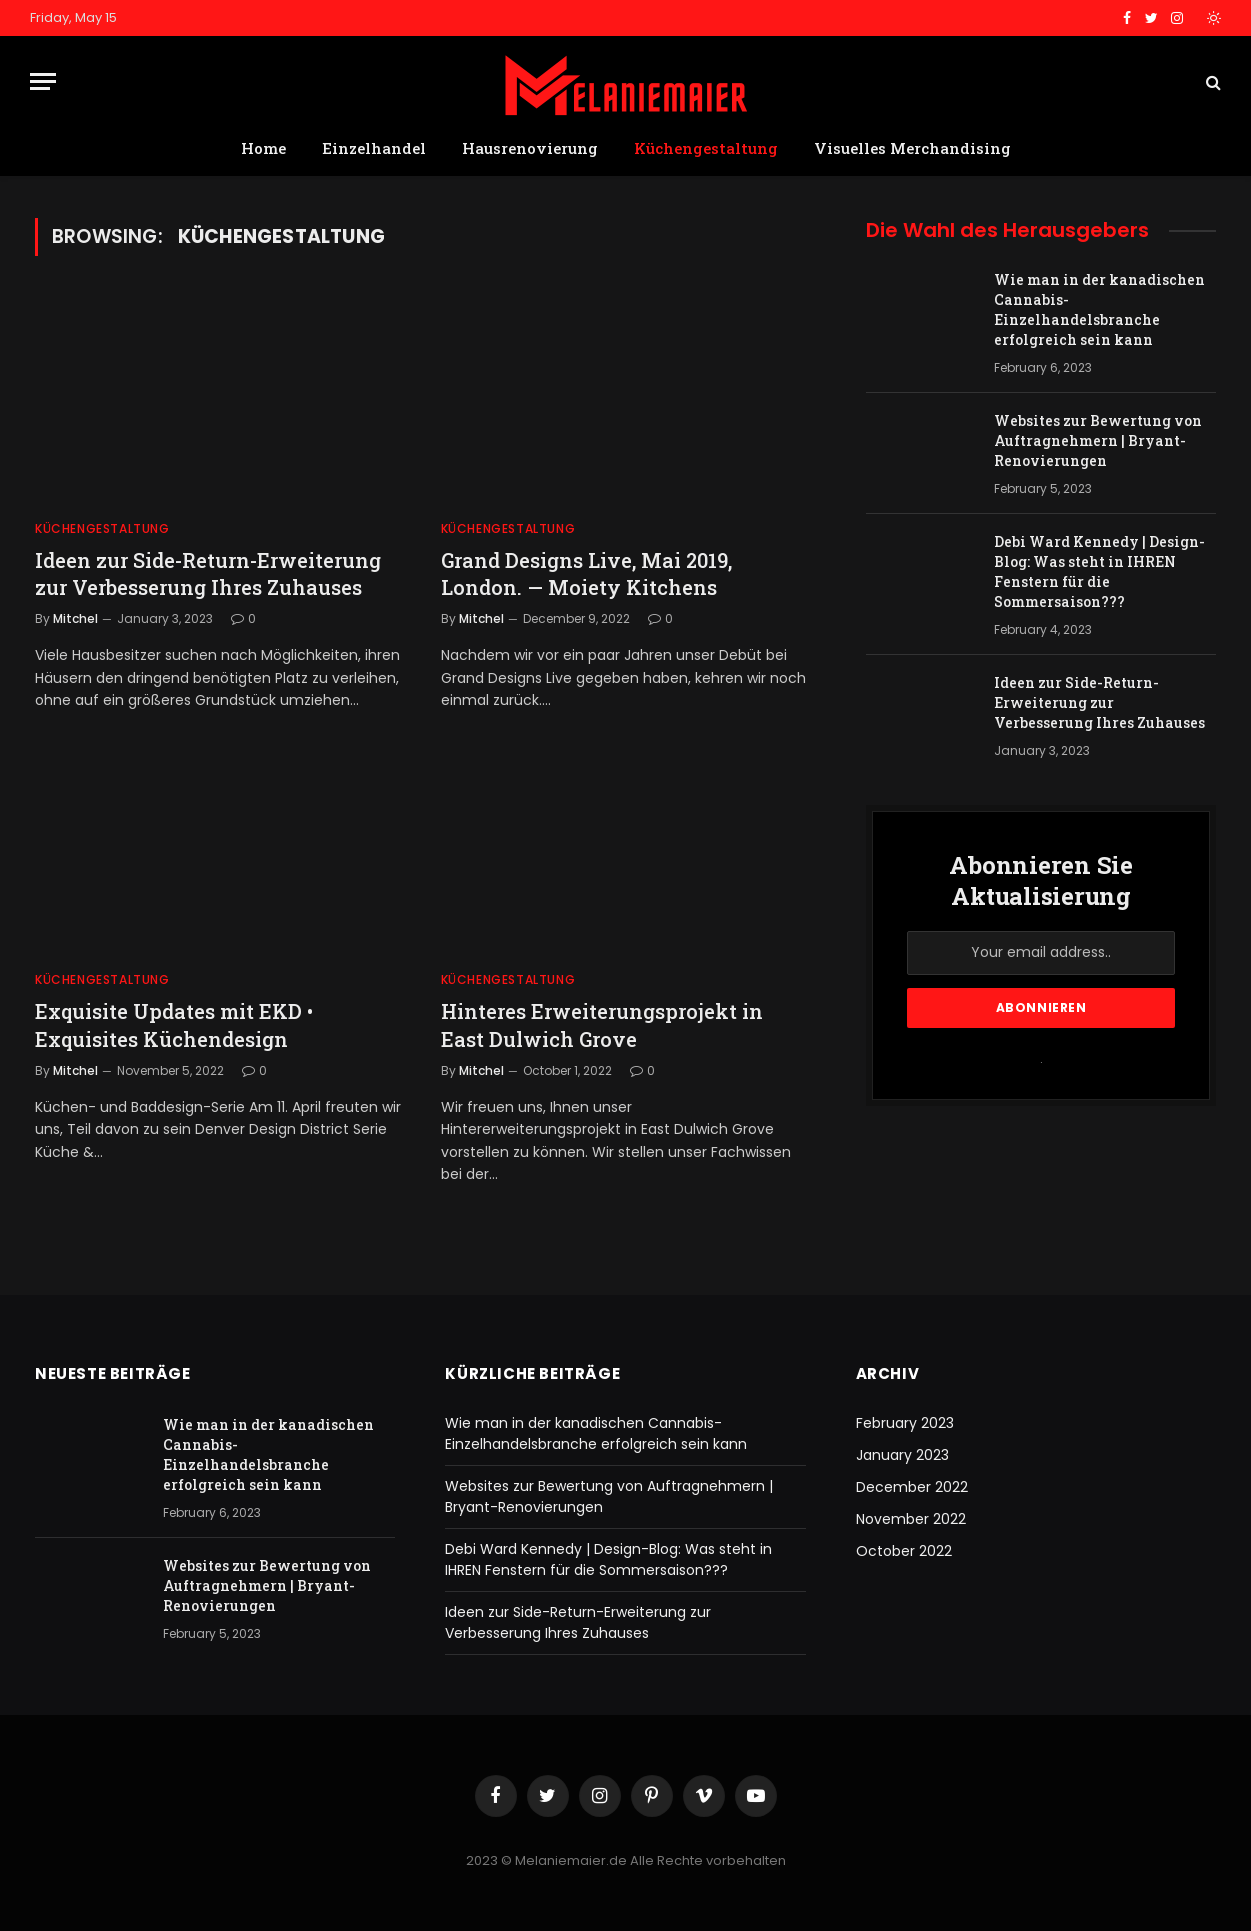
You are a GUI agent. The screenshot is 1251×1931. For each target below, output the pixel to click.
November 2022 (911, 1519)
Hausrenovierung (530, 148)
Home (263, 148)
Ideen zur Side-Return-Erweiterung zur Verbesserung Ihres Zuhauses (208, 573)
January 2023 (902, 1455)
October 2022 (904, 1551)
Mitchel (75, 618)
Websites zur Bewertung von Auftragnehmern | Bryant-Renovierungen (1098, 440)
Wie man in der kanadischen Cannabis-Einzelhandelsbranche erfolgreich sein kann (1099, 309)
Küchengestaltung (706, 148)
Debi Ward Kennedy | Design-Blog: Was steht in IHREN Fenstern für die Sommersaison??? (1099, 571)
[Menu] (43, 81)
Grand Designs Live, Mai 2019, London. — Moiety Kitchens (586, 573)
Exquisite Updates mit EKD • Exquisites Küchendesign (174, 1024)
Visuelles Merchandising (912, 148)
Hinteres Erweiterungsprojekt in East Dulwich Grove (602, 1024)
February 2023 (905, 1423)
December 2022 (912, 1487)
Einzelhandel (374, 148)
